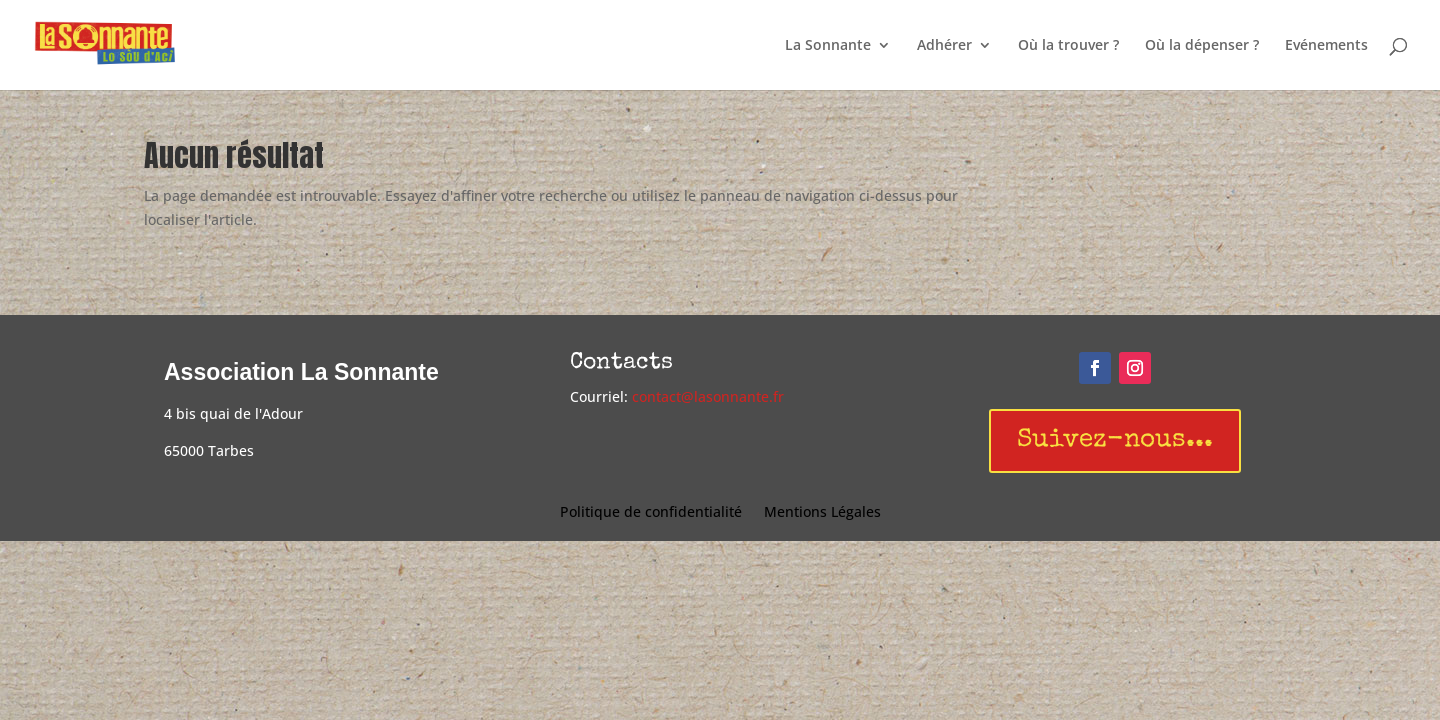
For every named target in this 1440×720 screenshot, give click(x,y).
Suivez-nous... (1115, 441)
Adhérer (944, 46)
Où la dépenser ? (1202, 46)
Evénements (1326, 46)
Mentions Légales (822, 513)
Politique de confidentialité (651, 513)
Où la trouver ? (1068, 46)
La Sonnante (828, 46)
